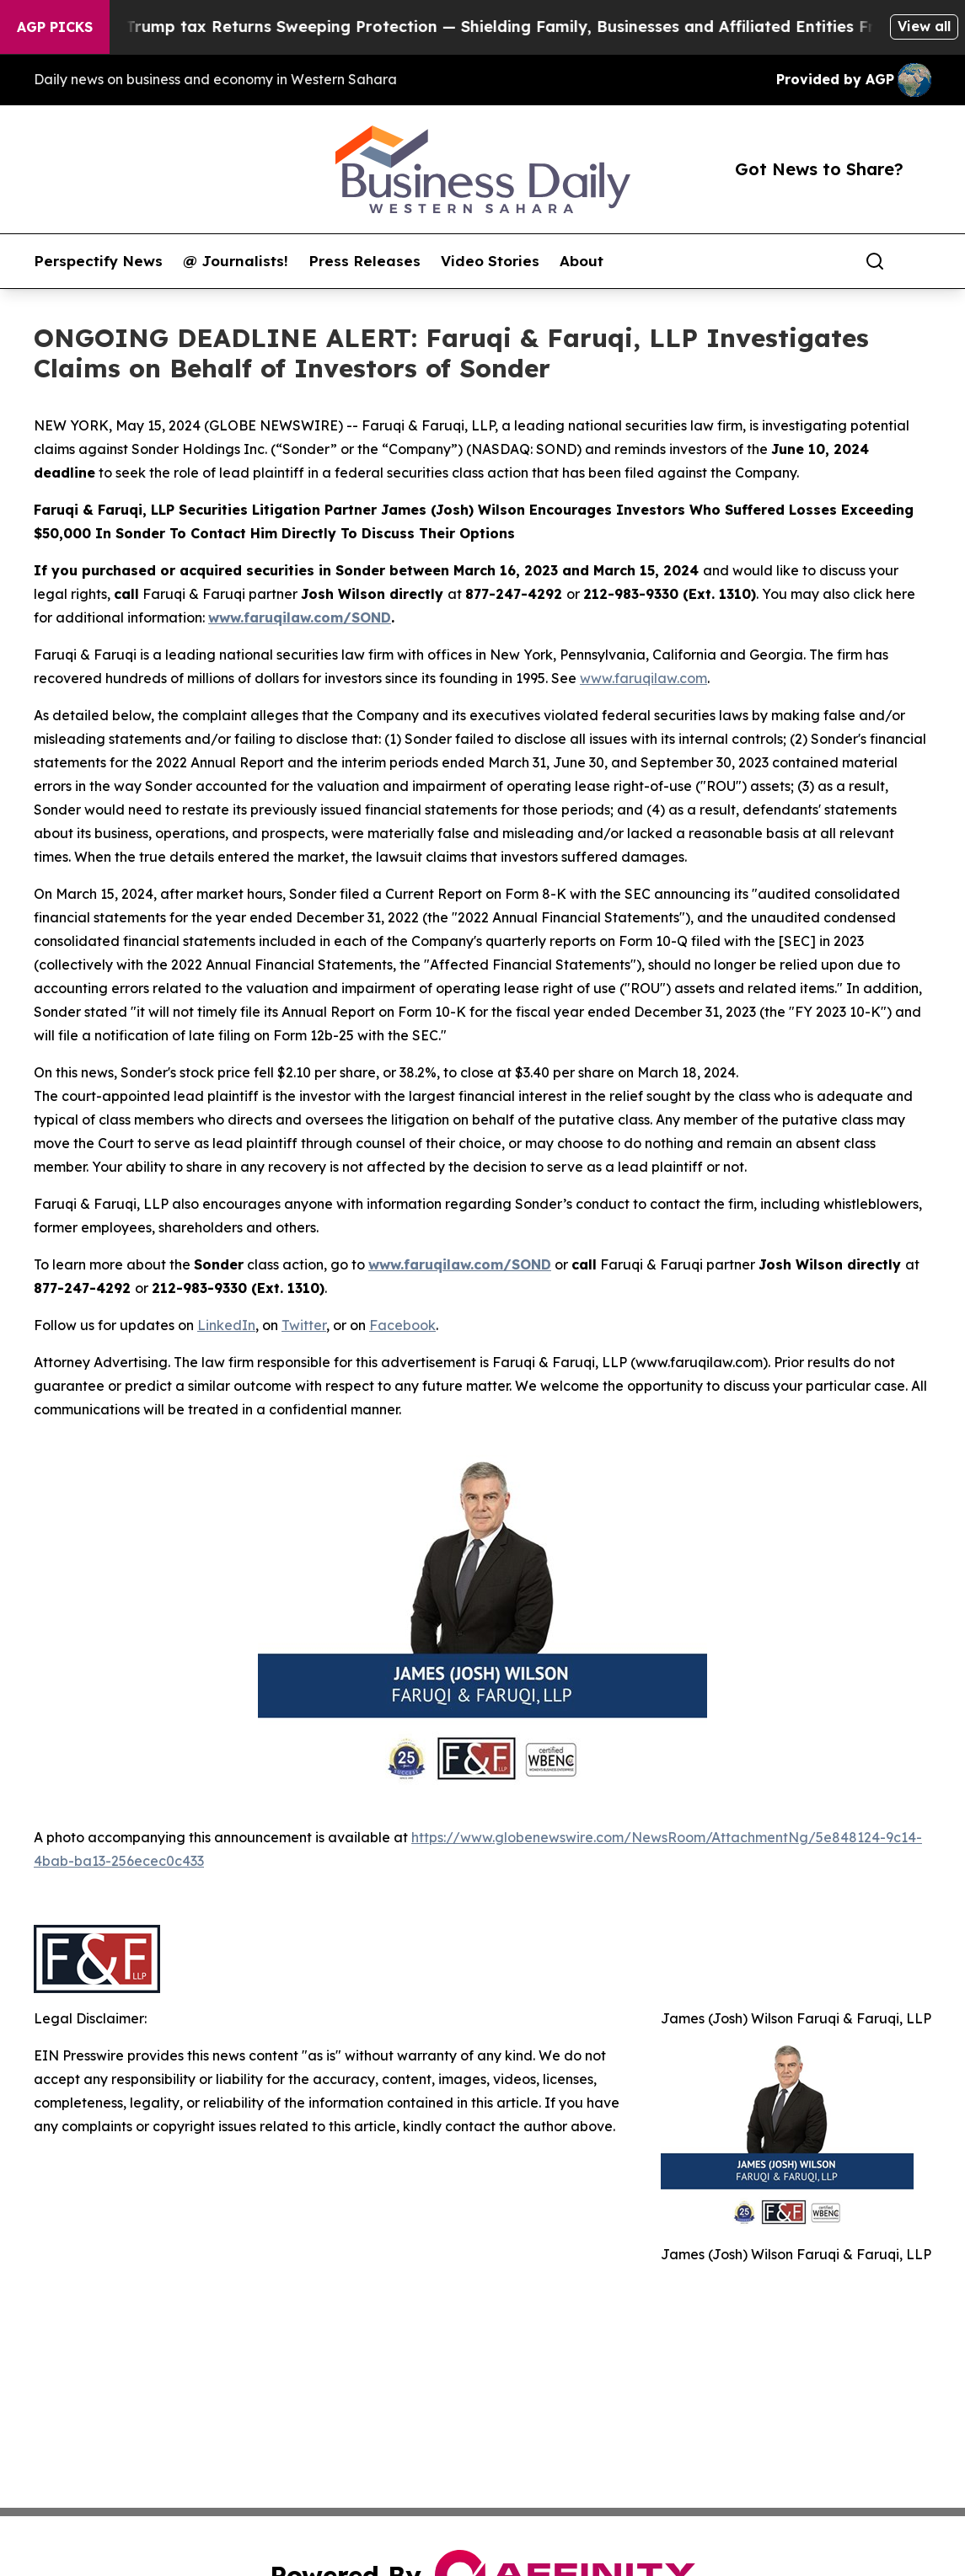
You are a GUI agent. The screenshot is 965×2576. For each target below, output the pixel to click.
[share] (919, 261)
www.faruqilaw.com (643, 678)
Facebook (402, 1325)
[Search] (875, 261)
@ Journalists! (235, 261)
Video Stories (490, 261)
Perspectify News (98, 261)
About (581, 261)
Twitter (303, 1325)
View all (924, 26)
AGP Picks (55, 27)
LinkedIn (226, 1325)
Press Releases (364, 261)
